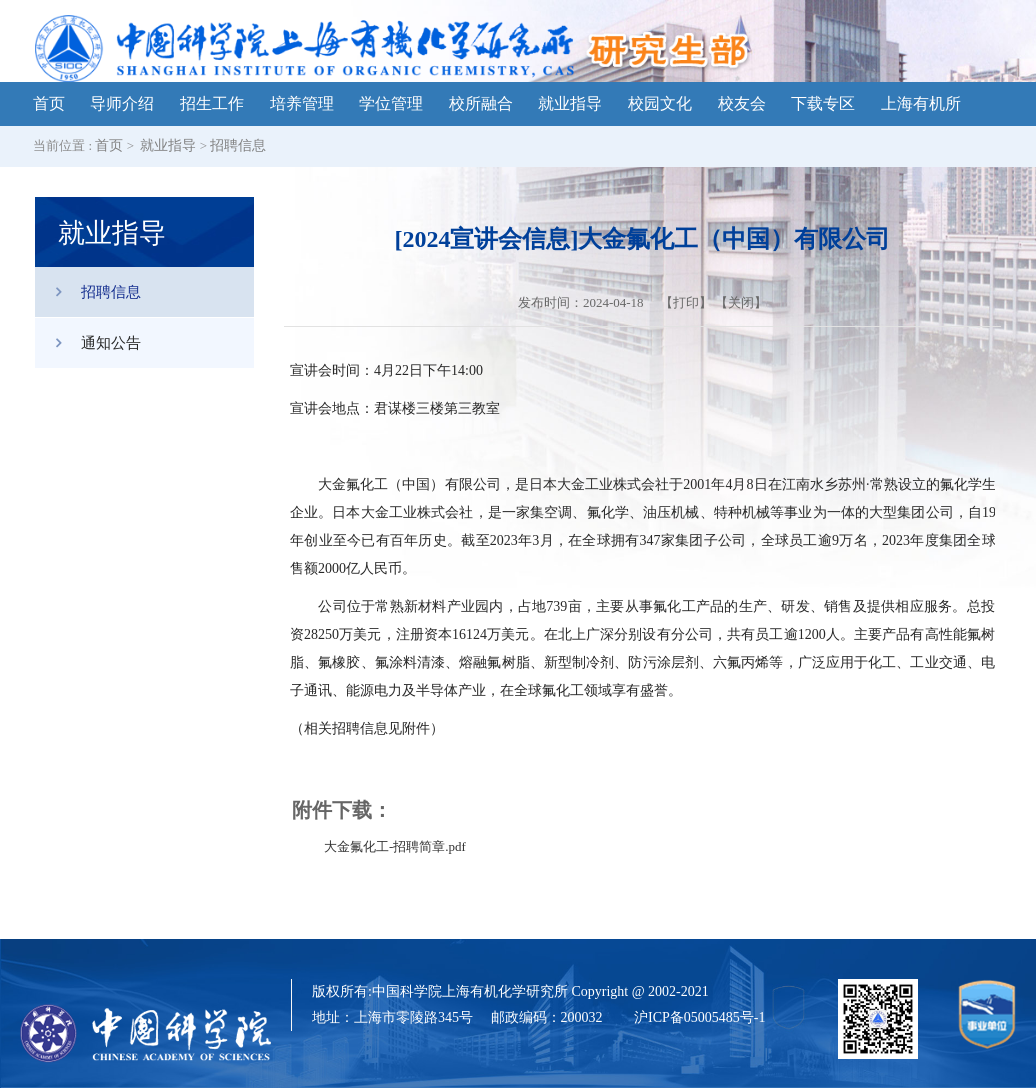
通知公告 (88, 343)
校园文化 (660, 103)
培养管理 (302, 103)
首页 (49, 103)
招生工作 (212, 103)
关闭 (741, 302)
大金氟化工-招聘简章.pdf (395, 846)
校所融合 (481, 103)
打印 (686, 302)
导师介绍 (122, 103)
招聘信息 (238, 145)
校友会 (742, 103)
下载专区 (823, 103)
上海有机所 (921, 103)
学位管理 (391, 103)
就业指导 (570, 103)
